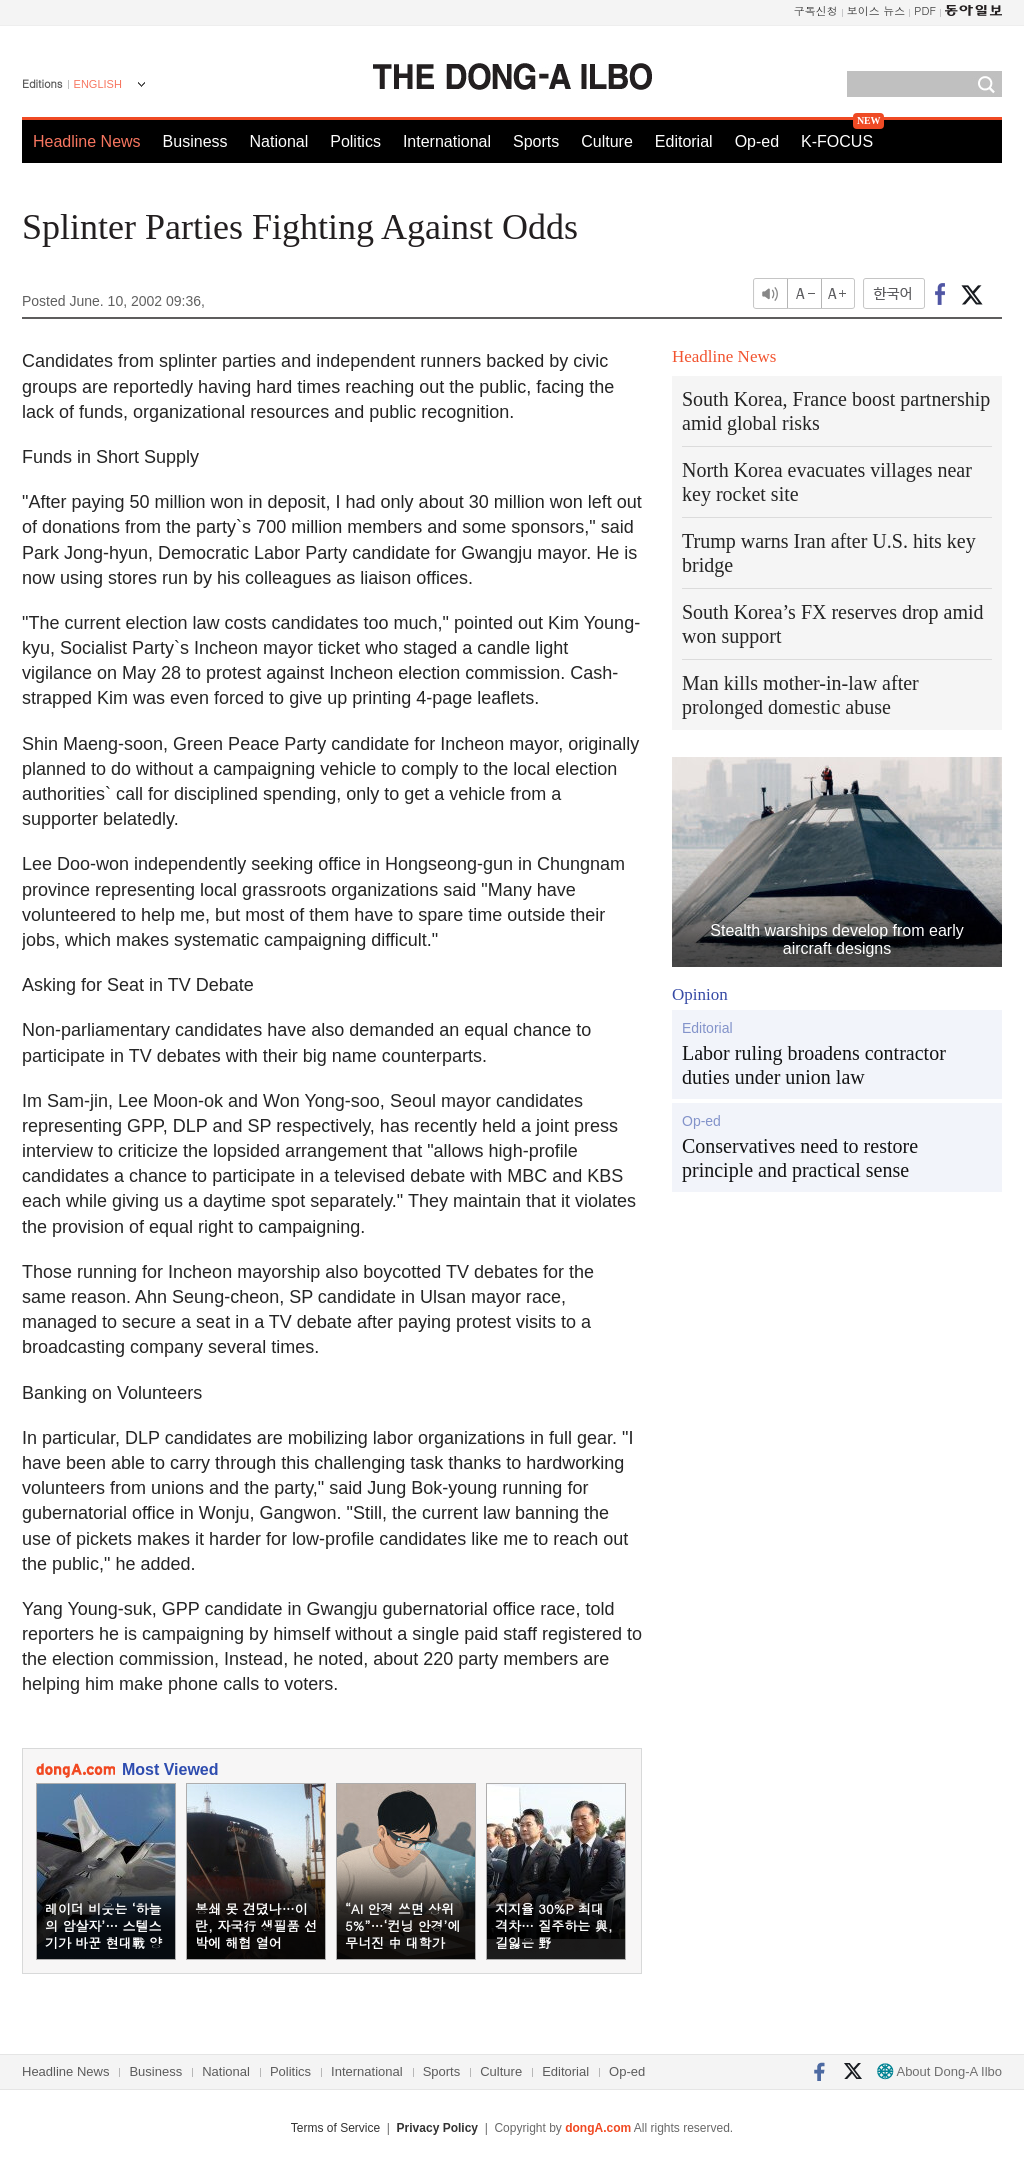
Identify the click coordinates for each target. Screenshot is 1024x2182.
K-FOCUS (837, 141)
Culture (607, 141)
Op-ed (757, 141)
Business (195, 141)
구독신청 (816, 10)
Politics (355, 141)
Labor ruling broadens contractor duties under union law (814, 1065)
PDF (925, 10)
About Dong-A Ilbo (939, 2071)
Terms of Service (335, 2128)
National (279, 141)
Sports (536, 141)
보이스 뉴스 (876, 10)
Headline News (87, 141)
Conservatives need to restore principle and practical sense (800, 1158)
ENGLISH (98, 84)
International (447, 141)
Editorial (684, 141)
